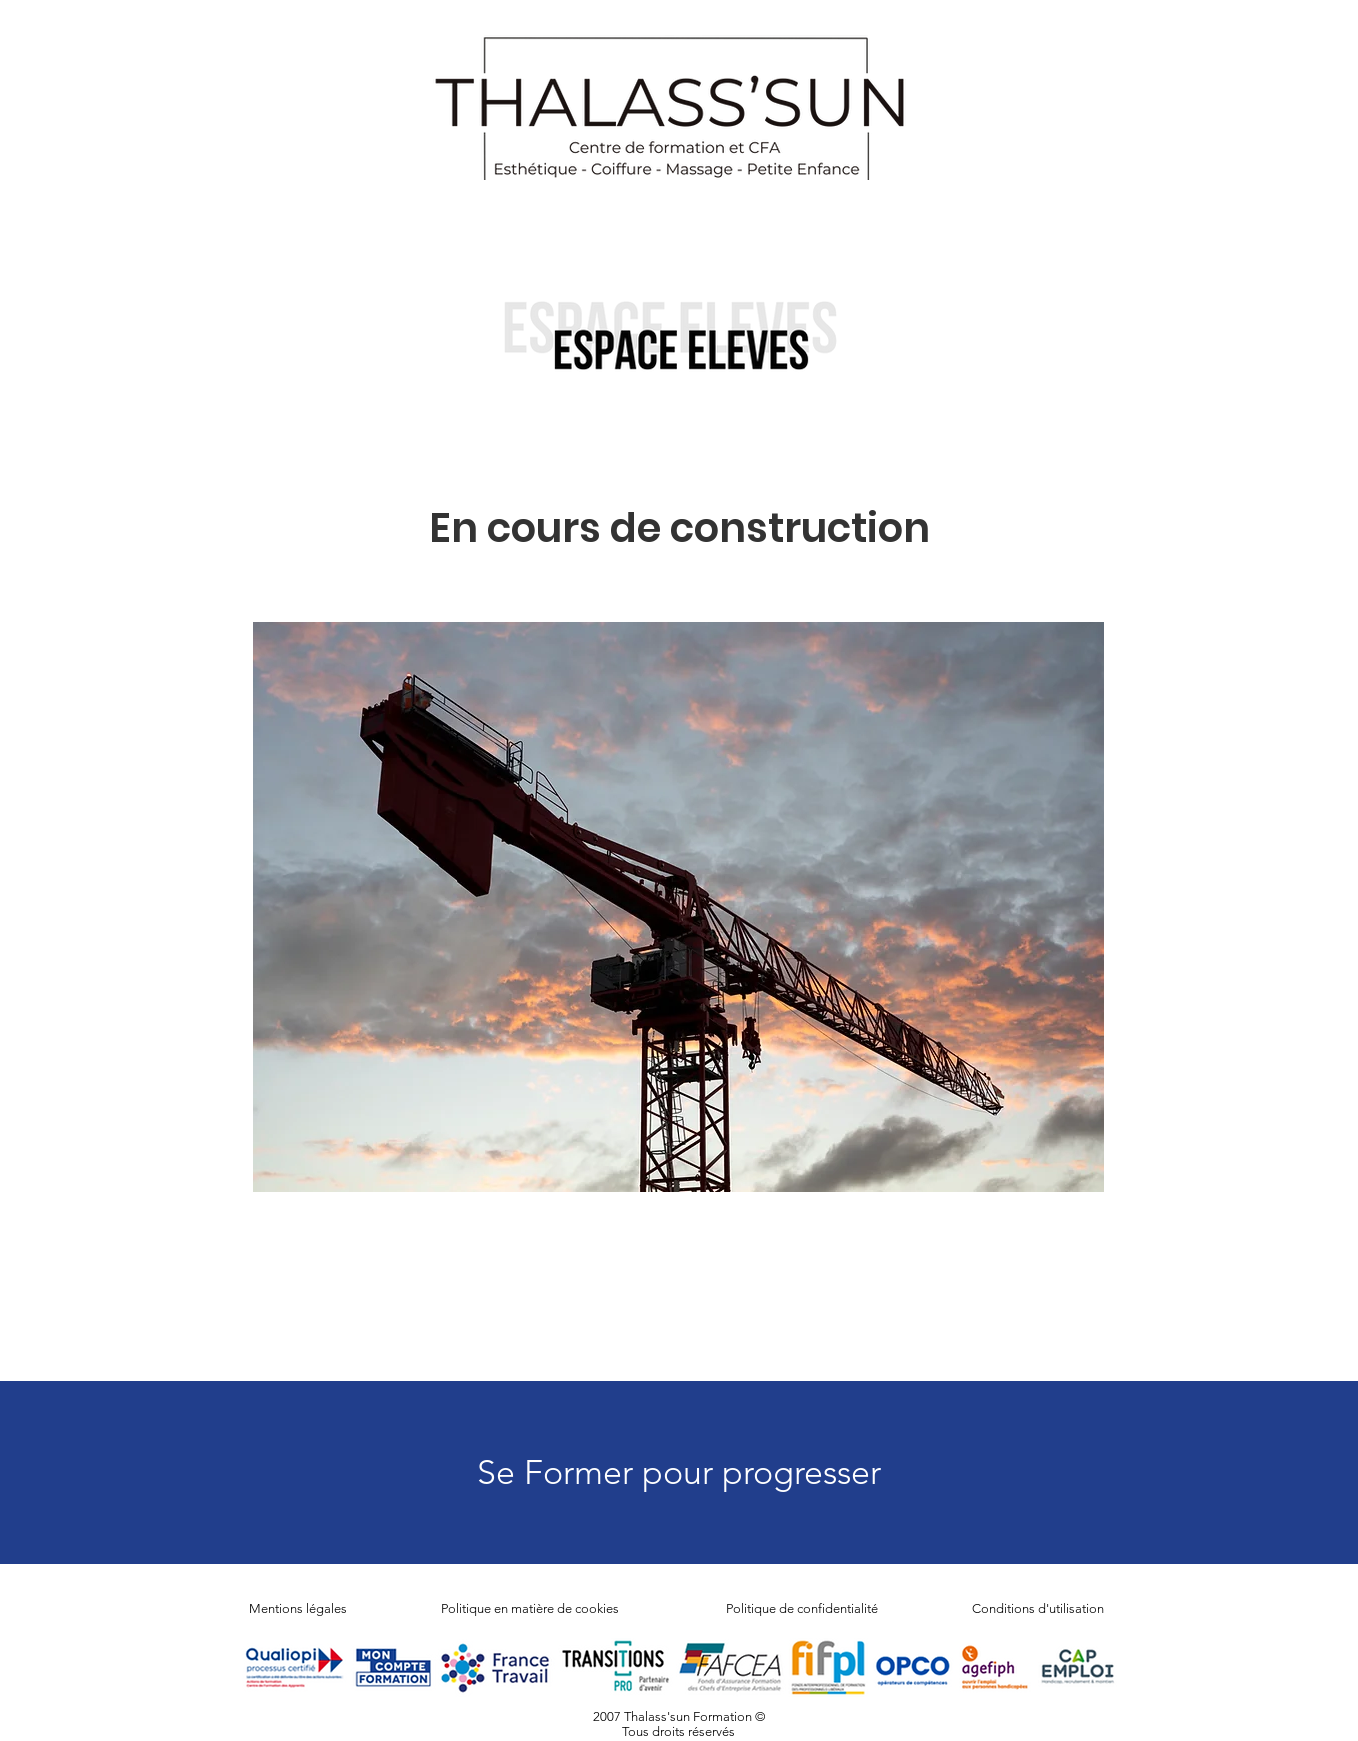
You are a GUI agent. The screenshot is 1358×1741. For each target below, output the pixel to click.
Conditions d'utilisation (1038, 1608)
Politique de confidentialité (802, 1608)
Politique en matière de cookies (531, 1608)
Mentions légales (298, 1608)
